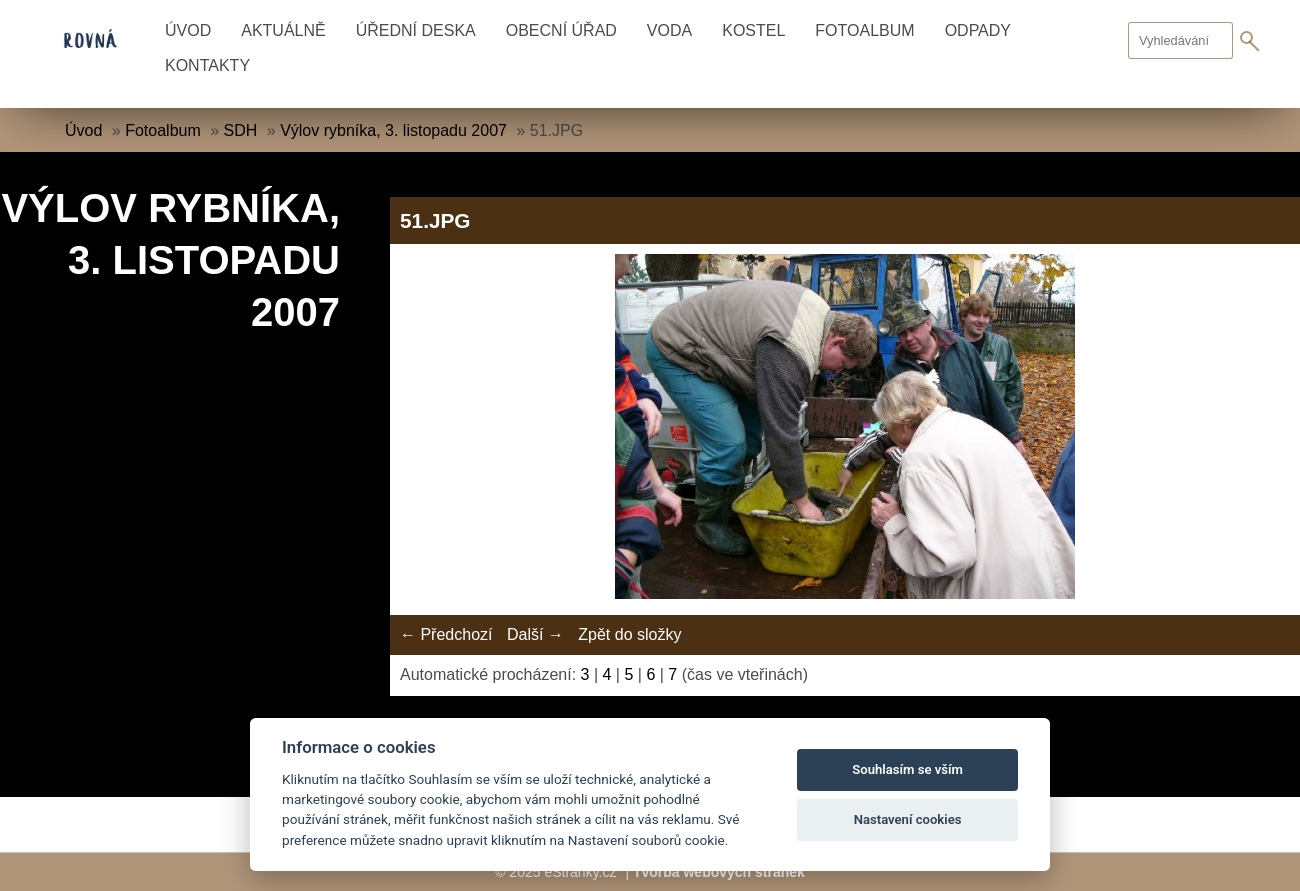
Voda (669, 30)
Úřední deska (416, 30)
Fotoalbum (864, 30)
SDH (241, 130)
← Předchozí (446, 634)
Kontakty (207, 65)
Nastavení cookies (908, 819)
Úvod (188, 30)
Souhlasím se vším (907, 769)
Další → (535, 634)
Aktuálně (283, 30)
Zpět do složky (629, 634)
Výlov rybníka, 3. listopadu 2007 (393, 130)
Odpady (978, 30)
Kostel (753, 30)
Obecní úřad (561, 30)
